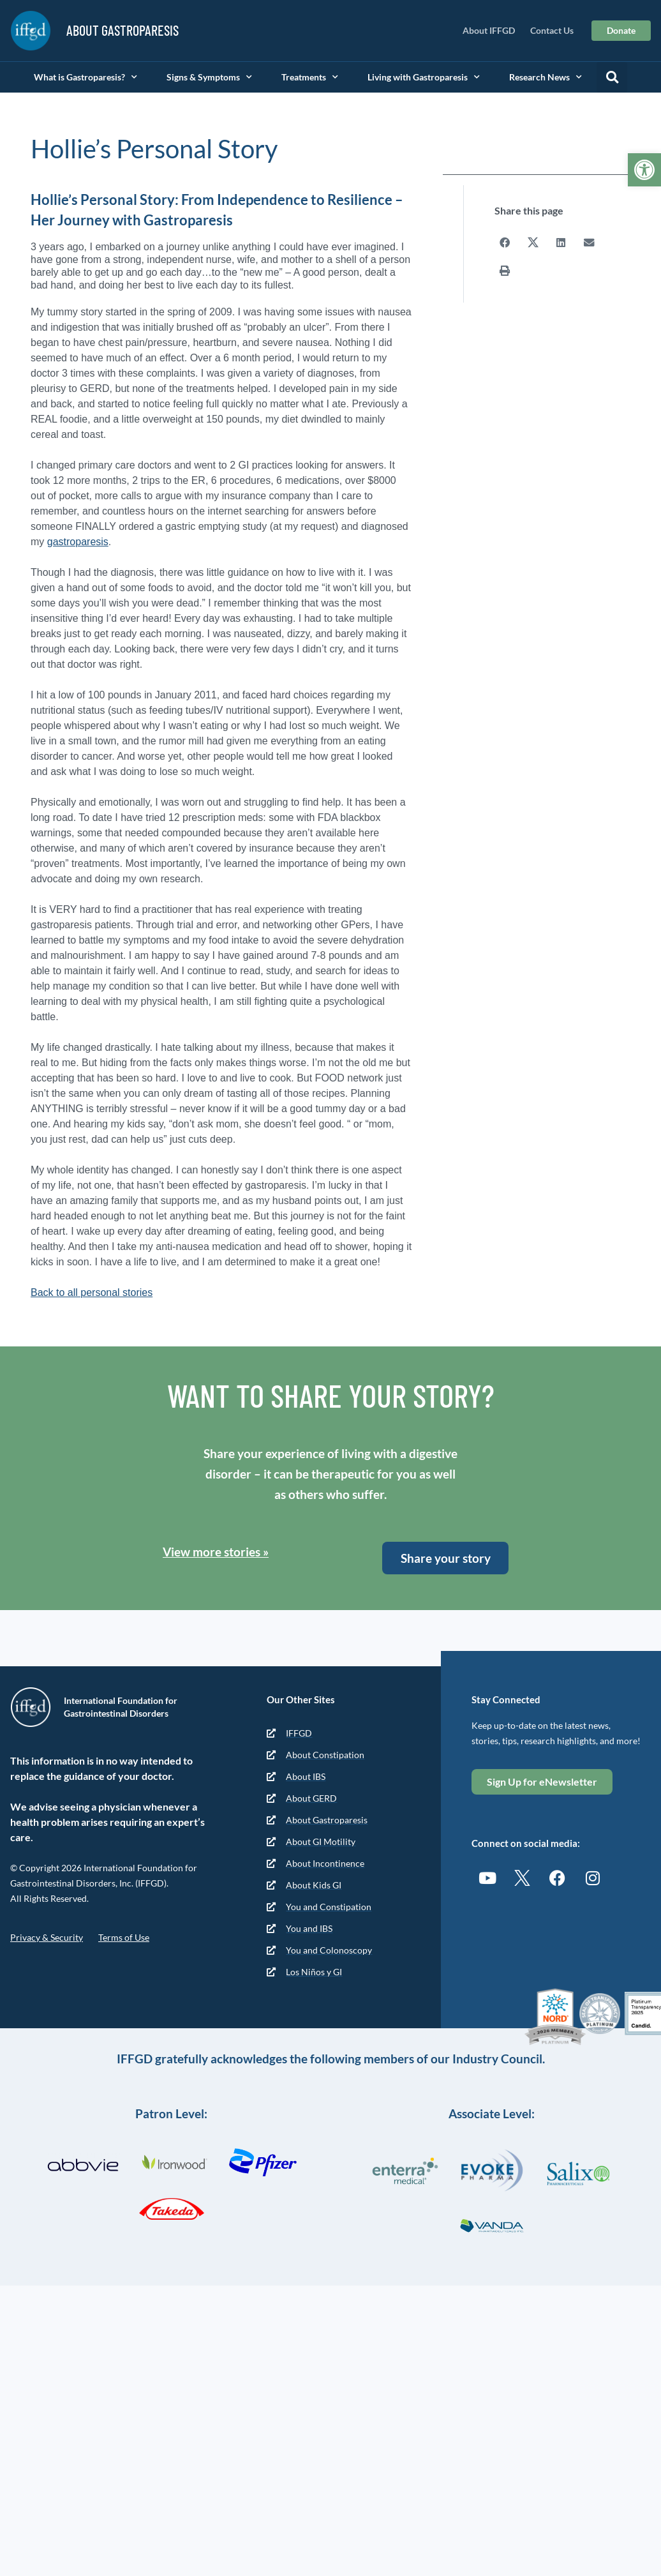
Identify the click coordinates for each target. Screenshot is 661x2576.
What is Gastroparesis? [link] (85, 77)
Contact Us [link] (552, 30)
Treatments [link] (309, 77)
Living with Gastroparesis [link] (424, 77)
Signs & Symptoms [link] (209, 77)
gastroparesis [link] (77, 541)
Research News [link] (545, 77)
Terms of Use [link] (123, 1937)
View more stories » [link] (216, 1551)
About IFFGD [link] (489, 30)
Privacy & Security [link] (46, 1937)
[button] (612, 77)
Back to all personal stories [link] (91, 1292)
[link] (644, 169)
